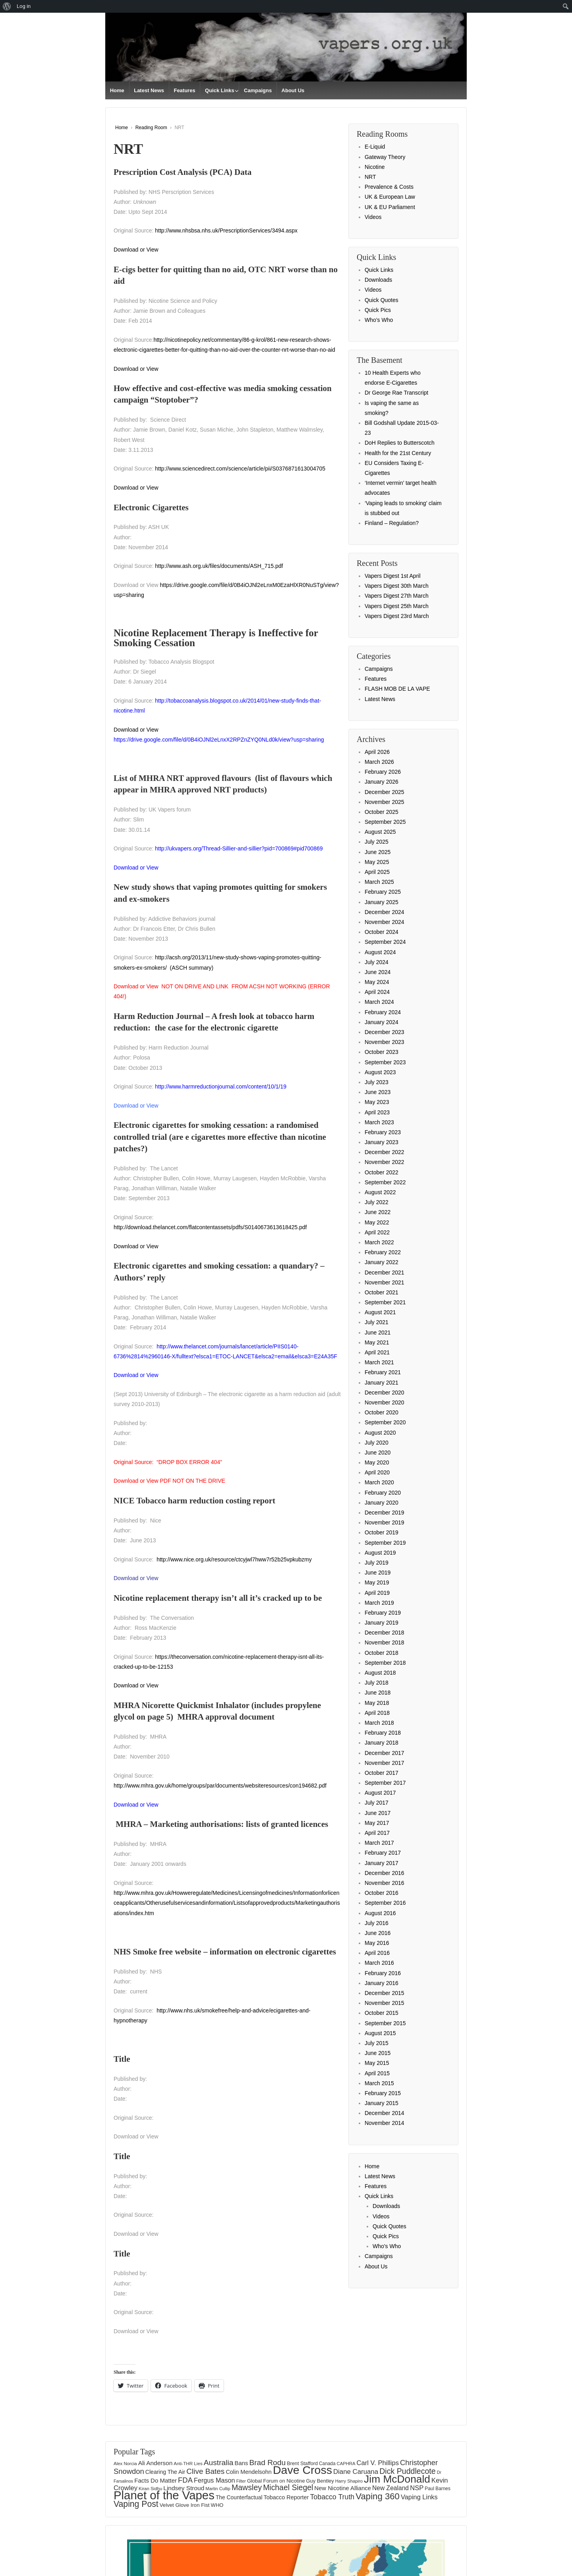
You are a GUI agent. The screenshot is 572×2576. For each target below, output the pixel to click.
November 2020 (384, 1402)
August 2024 (380, 952)
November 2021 (384, 1282)
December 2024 (384, 912)
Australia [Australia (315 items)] (219, 2462)
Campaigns (258, 90)
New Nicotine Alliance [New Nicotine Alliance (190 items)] (342, 2488)
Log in (24, 6)
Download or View (136, 249)
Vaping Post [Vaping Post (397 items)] (136, 2503)
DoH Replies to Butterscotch (400, 443)
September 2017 (385, 1783)
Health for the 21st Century (398, 453)
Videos (373, 217)
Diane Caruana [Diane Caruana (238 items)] (355, 2471)
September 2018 (385, 1663)
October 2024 (381, 932)
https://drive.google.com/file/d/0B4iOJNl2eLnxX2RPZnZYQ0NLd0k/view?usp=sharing (219, 739)
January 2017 (381, 1863)
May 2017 (377, 1823)
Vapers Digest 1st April (393, 576)
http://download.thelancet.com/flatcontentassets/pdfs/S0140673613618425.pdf (210, 1227)
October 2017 (381, 1773)
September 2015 (385, 2023)
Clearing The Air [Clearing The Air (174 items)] (165, 2472)
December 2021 (384, 1272)
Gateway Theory (385, 157)
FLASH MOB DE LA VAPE (397, 689)
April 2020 (377, 1472)
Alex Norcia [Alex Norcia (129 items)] (125, 2463)
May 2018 (377, 1703)
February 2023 (383, 1132)
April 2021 (377, 1352)
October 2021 (381, 1292)
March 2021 (379, 1362)
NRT (370, 177)
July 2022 (376, 1202)
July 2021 (376, 1322)
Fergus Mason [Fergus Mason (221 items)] (214, 2480)
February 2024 (383, 1012)
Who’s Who (379, 320)
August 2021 (380, 1312)
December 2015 (384, 1993)
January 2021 (381, 1382)
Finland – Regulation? (392, 523)
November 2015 (384, 2003)
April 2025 (377, 872)
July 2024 (376, 962)
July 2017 (376, 1802)
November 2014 (384, 2123)
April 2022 (377, 1232)
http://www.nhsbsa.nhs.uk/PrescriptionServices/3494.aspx (226, 230)
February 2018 (383, 1733)
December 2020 (384, 1392)
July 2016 (376, 1923)
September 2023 (385, 1062)
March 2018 (379, 1723)
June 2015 (377, 2053)
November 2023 (384, 1042)
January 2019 (381, 1622)
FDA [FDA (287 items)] (185, 2480)
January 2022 (381, 1262)
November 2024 (384, 922)
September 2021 (385, 1302)
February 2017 (383, 1853)
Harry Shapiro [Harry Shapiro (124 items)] (349, 2481)
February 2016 (383, 1973)
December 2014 (384, 2113)
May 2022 (377, 1222)
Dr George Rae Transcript (396, 392)
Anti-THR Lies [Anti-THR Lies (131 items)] (188, 2463)
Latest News (149, 90)
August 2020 (380, 1432)
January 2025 (381, 902)
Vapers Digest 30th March (397, 586)
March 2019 (379, 1603)
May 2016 (377, 1943)
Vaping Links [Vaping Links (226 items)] (419, 2496)
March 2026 (379, 762)
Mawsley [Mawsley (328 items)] (247, 2487)
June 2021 (377, 1332)
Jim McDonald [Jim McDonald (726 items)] (397, 2479)
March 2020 (379, 1482)
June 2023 (377, 1092)
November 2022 (384, 1162)
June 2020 (377, 1452)
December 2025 (384, 792)
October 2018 (381, 1653)
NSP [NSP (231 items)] (416, 2488)
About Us (293, 90)
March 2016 (379, 1963)
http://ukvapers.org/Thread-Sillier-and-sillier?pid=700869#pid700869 (239, 848)
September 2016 (385, 1903)
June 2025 (377, 852)
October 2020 (381, 1412)
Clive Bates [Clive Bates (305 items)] (205, 2471)
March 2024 (379, 1002)
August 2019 (380, 1552)
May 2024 (377, 982)
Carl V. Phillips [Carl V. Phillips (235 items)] (378, 2463)
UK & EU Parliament (390, 207)
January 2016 (381, 1983)
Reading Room (151, 127)
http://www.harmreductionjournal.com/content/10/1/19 (220, 1086)
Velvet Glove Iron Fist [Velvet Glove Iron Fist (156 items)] (185, 2505)
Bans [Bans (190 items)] (241, 2463)
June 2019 (377, 1572)
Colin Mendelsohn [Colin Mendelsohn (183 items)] (248, 2472)
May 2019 (377, 1582)
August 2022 (380, 1192)
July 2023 (376, 1082)
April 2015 (377, 2073)
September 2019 (385, 1543)
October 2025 (381, 812)
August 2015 (380, 2033)
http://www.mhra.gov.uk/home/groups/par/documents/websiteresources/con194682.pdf (220, 1785)
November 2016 (384, 1883)
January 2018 (381, 1742)
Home (117, 90)
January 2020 (381, 1502)
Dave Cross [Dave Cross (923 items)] (302, 2470)
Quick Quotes (381, 300)
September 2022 (385, 1182)
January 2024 (381, 1022)
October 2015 (381, 2013)
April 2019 (377, 1593)
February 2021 (383, 1372)
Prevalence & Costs (389, 187)
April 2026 (377, 752)
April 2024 (377, 992)
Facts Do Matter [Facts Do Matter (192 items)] (155, 2480)
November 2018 (384, 1642)
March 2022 (379, 1242)
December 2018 (384, 1632)
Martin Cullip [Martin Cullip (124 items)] (217, 2488)
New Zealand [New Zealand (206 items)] (390, 2488)
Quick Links (219, 90)
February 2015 (383, 2093)
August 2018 (380, 1673)
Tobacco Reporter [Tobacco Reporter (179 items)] (286, 2497)
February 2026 (383, 772)
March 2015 (379, 2083)
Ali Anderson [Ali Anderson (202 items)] (155, 2463)
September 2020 (385, 1422)
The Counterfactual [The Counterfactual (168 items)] (239, 2497)
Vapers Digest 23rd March (397, 616)
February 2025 (383, 892)
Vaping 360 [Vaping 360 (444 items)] (378, 2496)
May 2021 (377, 1342)
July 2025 (376, 842)
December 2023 (384, 1032)
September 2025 (385, 822)
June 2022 (377, 1212)
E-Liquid (375, 146)
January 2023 (381, 1142)
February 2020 (383, 1492)
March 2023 (379, 1122)
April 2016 (377, 1953)
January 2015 (381, 2103)
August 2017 (380, 1793)
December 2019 (384, 1512)
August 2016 (380, 1913)
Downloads (378, 280)
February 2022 (383, 1252)
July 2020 (376, 1442)
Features (184, 90)
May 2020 (377, 1462)
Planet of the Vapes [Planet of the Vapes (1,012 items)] (164, 2495)
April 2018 (377, 1713)
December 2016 (384, 1873)
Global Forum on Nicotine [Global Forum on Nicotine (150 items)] (276, 2481)
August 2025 (380, 832)
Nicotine (375, 167)
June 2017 (377, 1813)
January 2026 (381, 782)
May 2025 (377, 862)
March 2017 (379, 1843)
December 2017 (384, 1753)
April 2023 (377, 1112)
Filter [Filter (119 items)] (241, 2481)
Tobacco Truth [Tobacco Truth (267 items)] (332, 2497)
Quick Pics (378, 310)
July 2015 (376, 2043)
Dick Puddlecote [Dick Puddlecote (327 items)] (407, 2471)
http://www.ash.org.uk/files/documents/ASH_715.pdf (219, 566)
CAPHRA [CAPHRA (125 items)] (346, 2463)
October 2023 (381, 1052)
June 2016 (377, 1933)
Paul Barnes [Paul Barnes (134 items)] (437, 2488)
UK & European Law (390, 197)
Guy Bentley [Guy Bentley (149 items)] (320, 2481)
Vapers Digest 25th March (397, 606)
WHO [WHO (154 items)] (217, 2505)
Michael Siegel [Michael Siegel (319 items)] (288, 2487)
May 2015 (377, 2063)
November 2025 (384, 802)
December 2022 (384, 1152)
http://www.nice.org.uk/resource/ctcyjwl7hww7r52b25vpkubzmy (234, 1559)
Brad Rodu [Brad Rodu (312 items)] (267, 2462)
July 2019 (376, 1562)
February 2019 (383, 1613)
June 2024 (377, 972)
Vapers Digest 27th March (397, 596)
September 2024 (385, 942)
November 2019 (384, 1522)
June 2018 (377, 1692)
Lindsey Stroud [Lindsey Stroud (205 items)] (183, 2488)
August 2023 (380, 1072)
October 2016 (381, 1893)
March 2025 (379, 882)
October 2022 (381, 1172)
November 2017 (384, 1763)
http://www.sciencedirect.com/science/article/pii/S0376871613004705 (240, 468)
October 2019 (381, 1532)
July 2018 (376, 1682)
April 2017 (377, 1833)
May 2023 (377, 1102)
